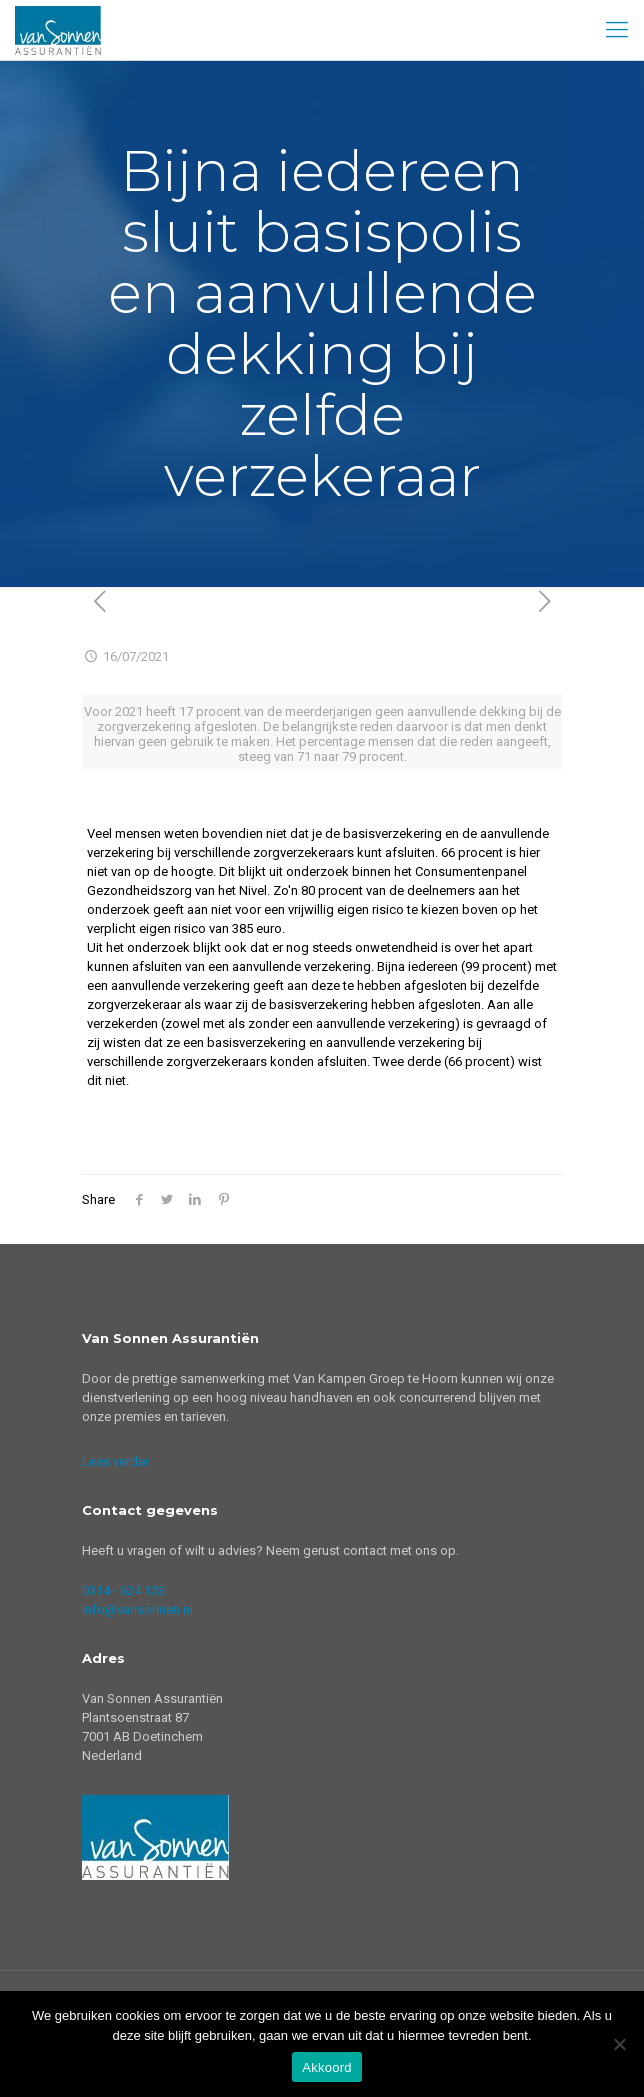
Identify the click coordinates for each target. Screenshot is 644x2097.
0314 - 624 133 (123, 1590)
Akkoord (326, 2067)
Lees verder (115, 1461)
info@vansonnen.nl (137, 1609)
